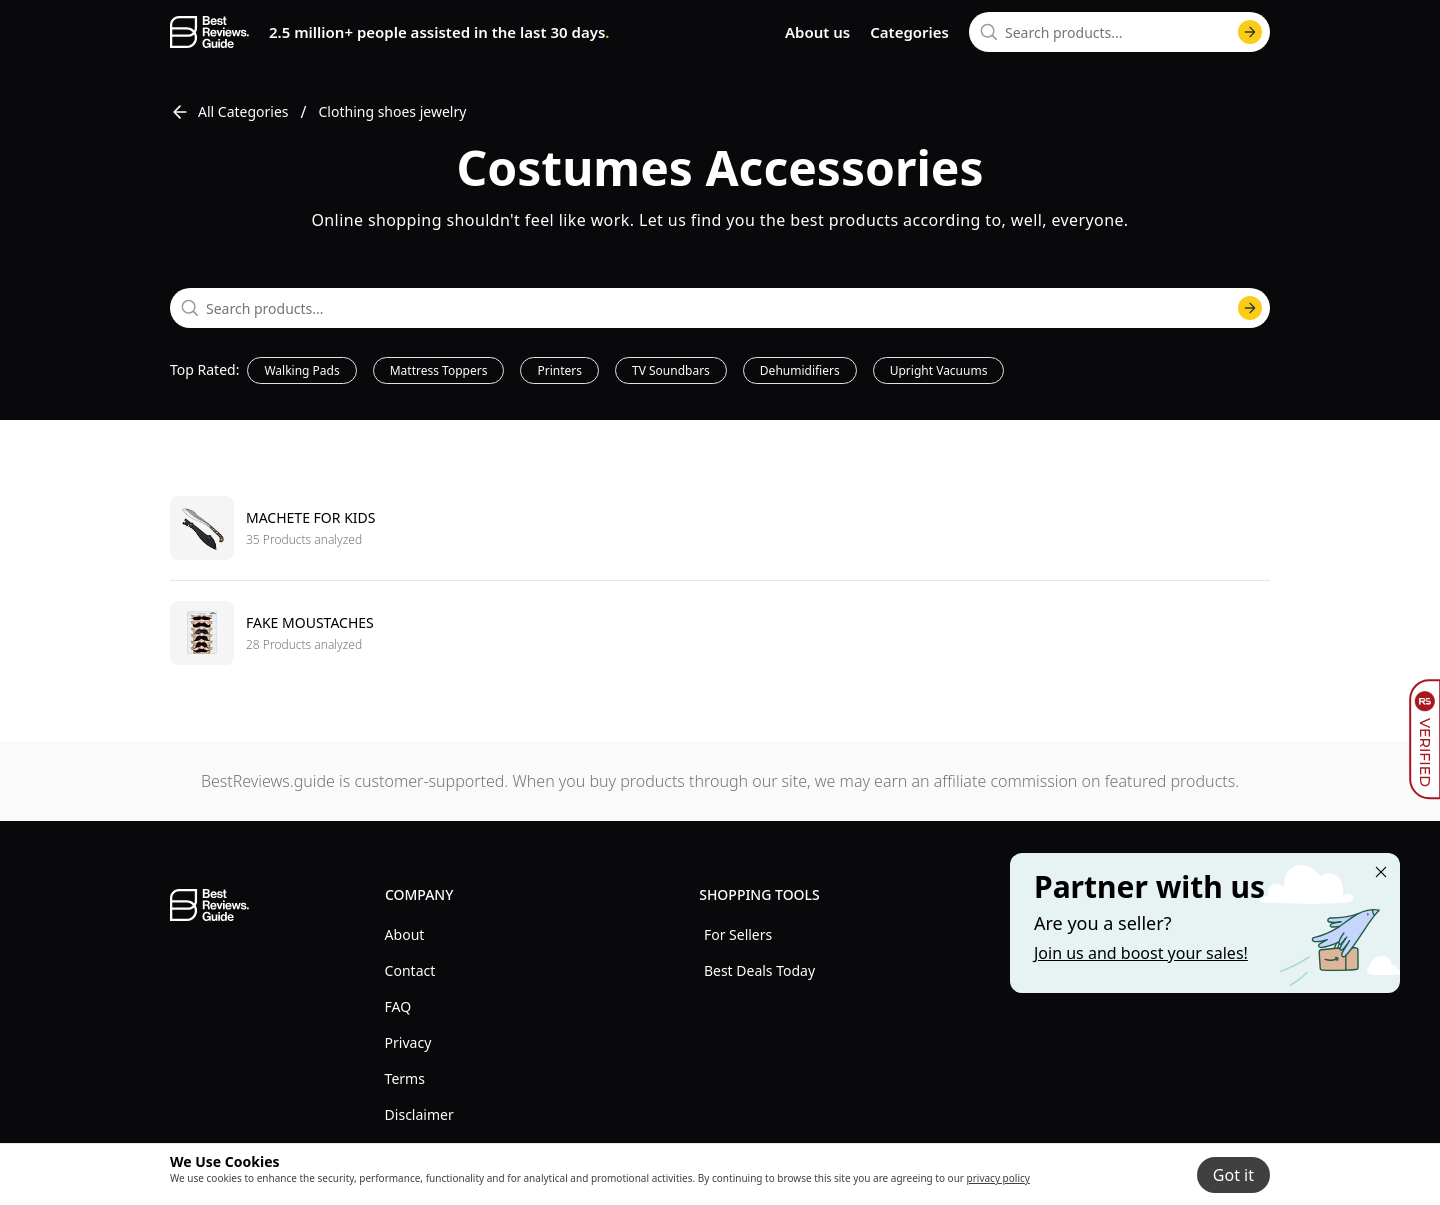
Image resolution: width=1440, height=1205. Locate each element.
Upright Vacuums (939, 370)
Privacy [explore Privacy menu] (408, 1042)
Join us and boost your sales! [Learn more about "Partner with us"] (1141, 953)
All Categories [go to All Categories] (229, 112)
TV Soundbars (671, 370)
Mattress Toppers (439, 370)
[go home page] (209, 32)
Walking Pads (301, 370)
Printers (559, 370)
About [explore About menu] (405, 934)
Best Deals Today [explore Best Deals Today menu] (759, 970)
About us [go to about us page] (817, 32)
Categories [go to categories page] (909, 32)
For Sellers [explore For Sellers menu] (738, 934)
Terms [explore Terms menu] (405, 1078)
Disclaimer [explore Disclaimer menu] (419, 1114)
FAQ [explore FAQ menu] (398, 1006)
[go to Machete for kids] (720, 528)
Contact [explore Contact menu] (410, 970)
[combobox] (1119, 32)
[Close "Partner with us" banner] (1381, 872)
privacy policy (998, 1178)
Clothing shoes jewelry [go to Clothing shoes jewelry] (393, 111)
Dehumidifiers (800, 370)
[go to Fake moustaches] (720, 632)
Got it (1233, 1175)
